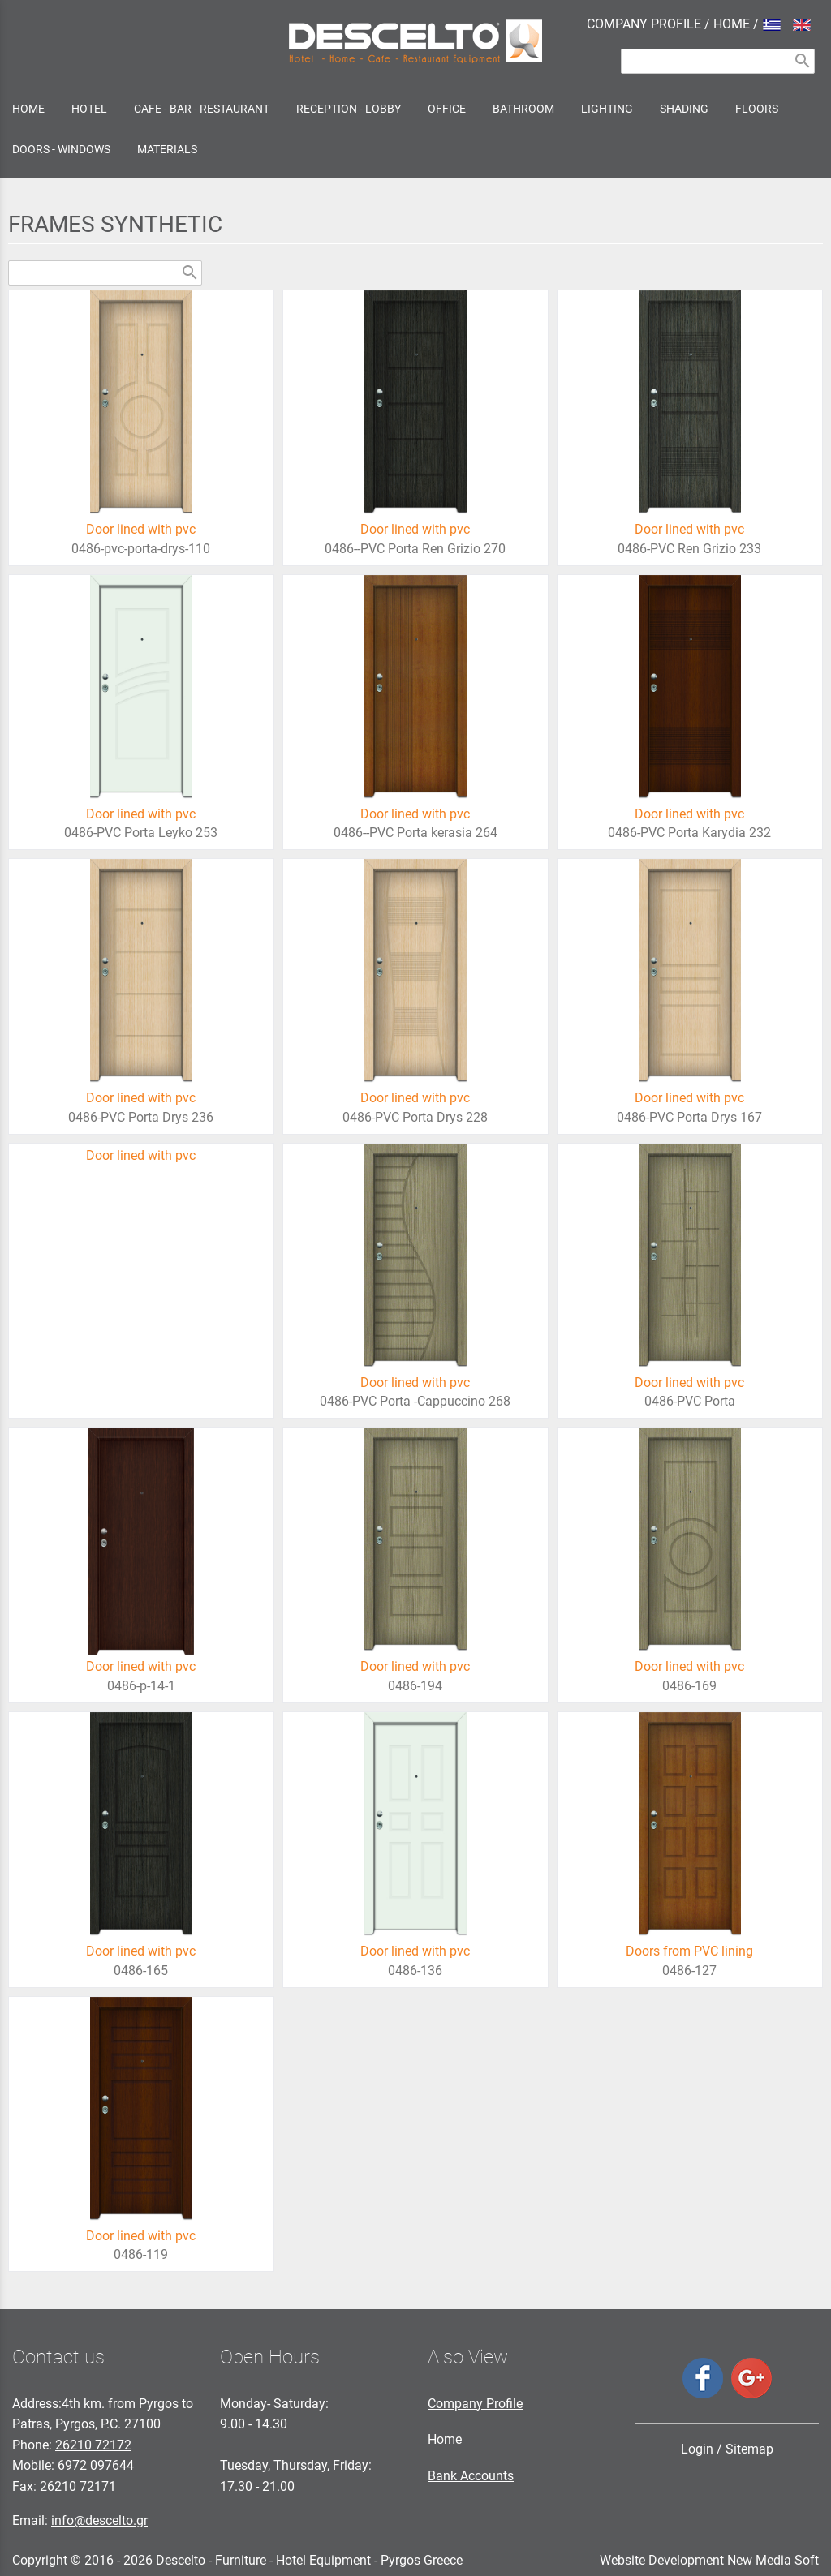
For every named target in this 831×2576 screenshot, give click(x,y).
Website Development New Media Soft (709, 2560)
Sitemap (749, 2449)
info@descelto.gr (99, 2520)
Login (697, 2449)
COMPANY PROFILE (644, 24)
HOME (731, 24)
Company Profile (475, 2403)
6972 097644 (96, 2465)
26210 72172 (93, 2445)
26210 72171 (78, 2486)
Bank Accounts (471, 2476)
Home (445, 2439)
